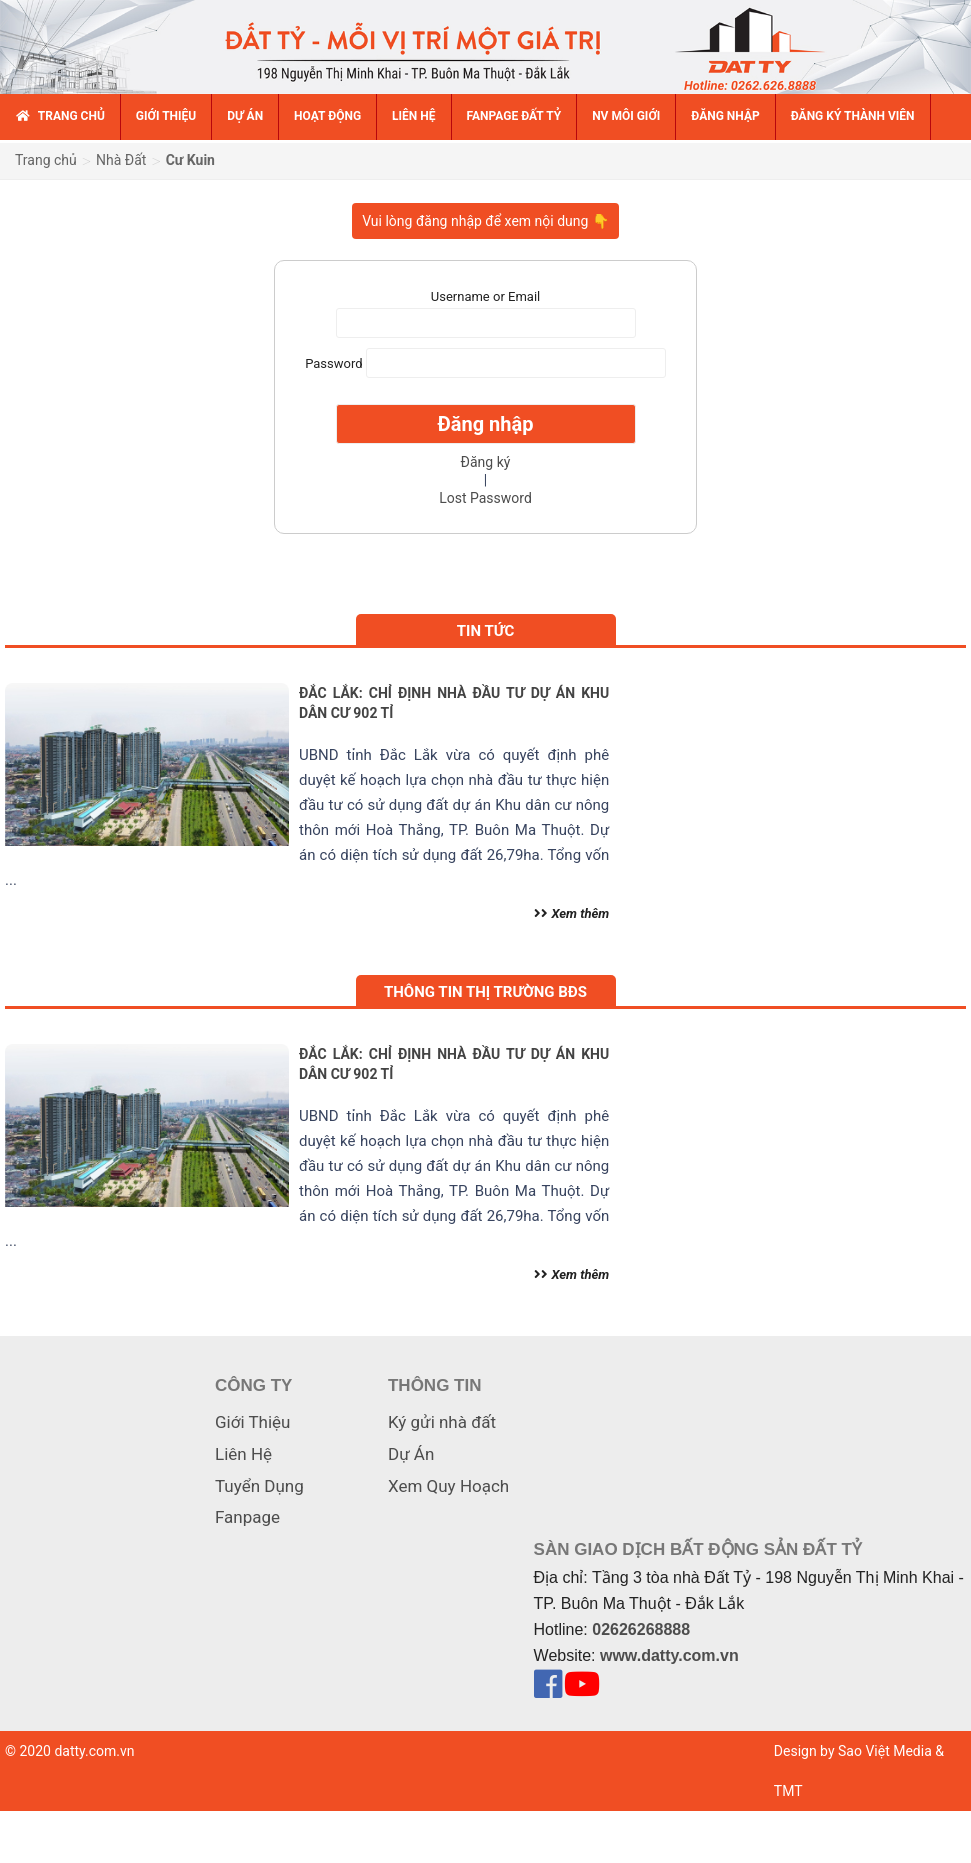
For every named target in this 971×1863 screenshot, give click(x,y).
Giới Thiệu (252, 1422)
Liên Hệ (243, 1454)
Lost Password (485, 498)
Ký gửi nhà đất (442, 1422)
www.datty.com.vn (669, 1655)
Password (333, 363)
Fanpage (247, 1517)
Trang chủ (46, 160)
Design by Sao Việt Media (853, 1751)
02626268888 (641, 1629)
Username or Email (485, 296)
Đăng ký (486, 462)
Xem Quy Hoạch (448, 1486)
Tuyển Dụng (259, 1486)
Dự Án (411, 1454)
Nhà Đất (121, 160)
